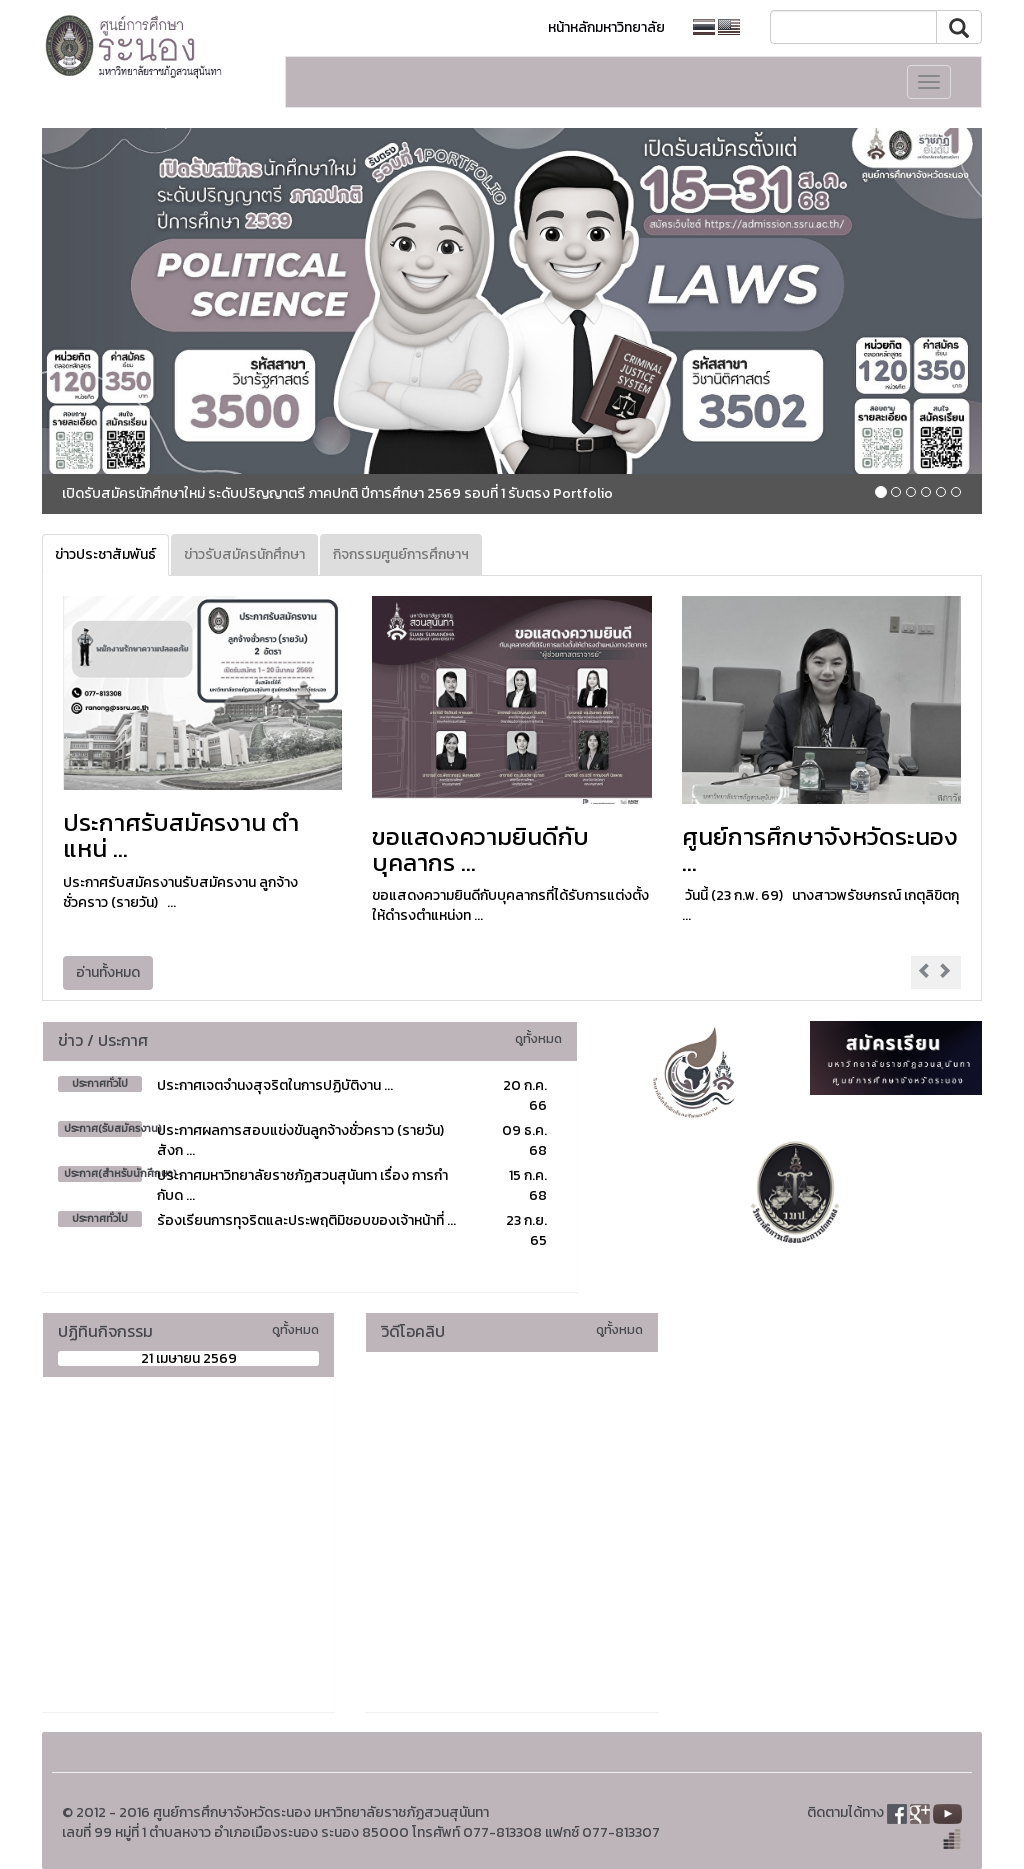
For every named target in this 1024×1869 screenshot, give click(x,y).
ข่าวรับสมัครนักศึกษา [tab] (244, 554)
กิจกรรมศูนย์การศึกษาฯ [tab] (401, 554)
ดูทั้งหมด (538, 1038)
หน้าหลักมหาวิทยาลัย (606, 27)
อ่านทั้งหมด (108, 972)
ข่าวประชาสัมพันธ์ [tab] (105, 554)
